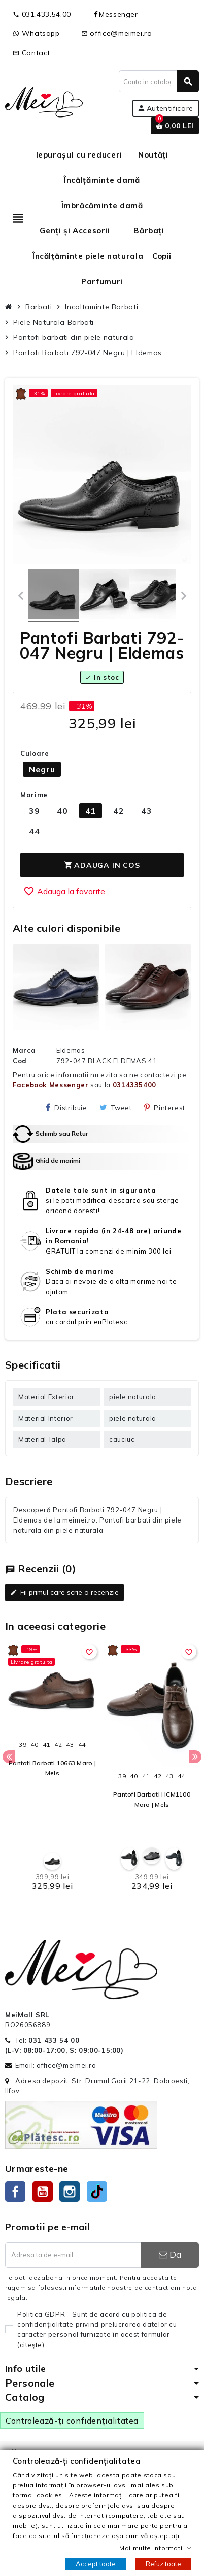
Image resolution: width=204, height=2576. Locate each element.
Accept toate (96, 2564)
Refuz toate (163, 2564)
